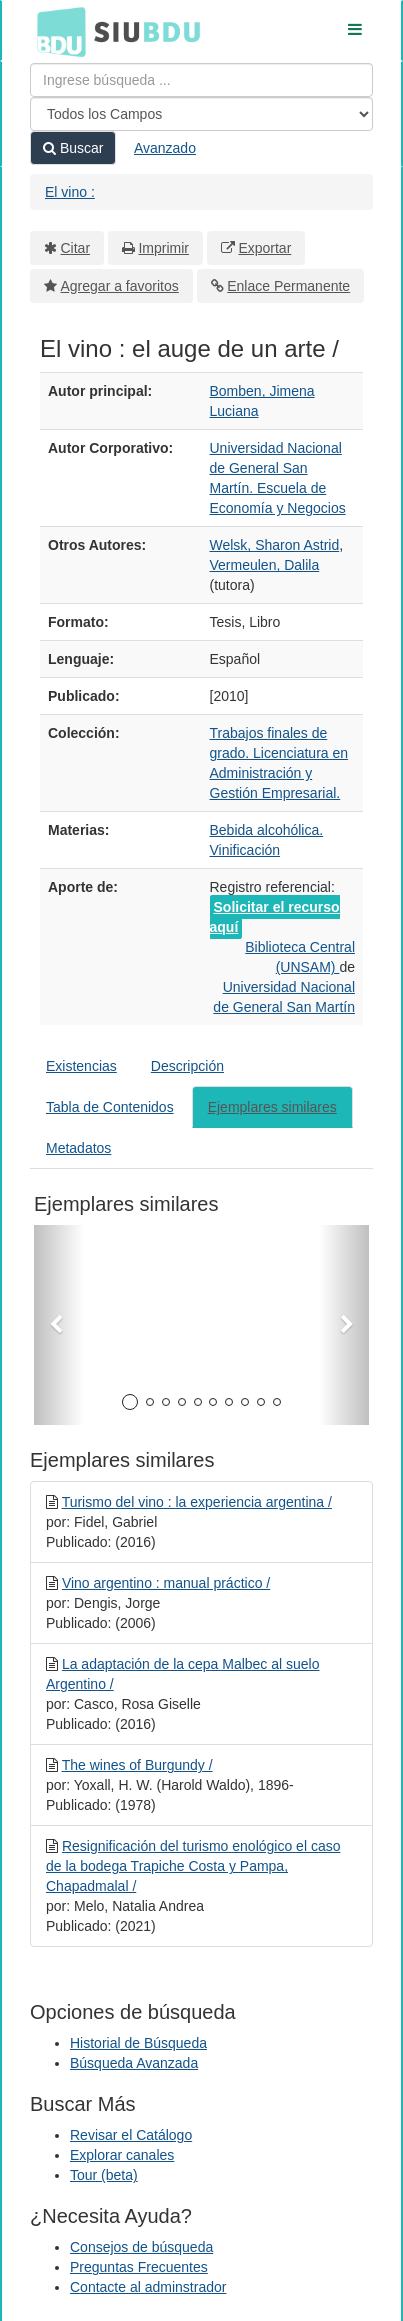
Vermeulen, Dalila (265, 565)
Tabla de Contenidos (110, 1107)
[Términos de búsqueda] (201, 80)
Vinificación (245, 850)
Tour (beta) (104, 2175)
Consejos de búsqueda (141, 2247)
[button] (59, 1325)
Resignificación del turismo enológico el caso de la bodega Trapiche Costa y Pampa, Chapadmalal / (193, 1866)
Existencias (81, 1066)
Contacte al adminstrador (148, 2287)
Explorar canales (122, 2155)
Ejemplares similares (272, 1107)
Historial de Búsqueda (138, 2043)
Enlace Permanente (288, 286)
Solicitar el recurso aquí (275, 917)
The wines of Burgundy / (137, 1765)
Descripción (187, 1066)
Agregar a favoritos (120, 286)
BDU (56, 31)
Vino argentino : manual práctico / (166, 1583)
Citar (76, 248)
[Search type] (201, 114)
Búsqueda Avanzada (134, 2063)
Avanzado (165, 148)
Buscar (73, 148)
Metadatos (78, 1148)
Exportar (264, 248)
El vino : (70, 192)
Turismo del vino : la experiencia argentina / (197, 1502)
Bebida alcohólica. (267, 830)
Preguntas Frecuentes (139, 2267)
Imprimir (163, 248)
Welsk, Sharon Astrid (275, 545)
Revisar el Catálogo (131, 2135)
